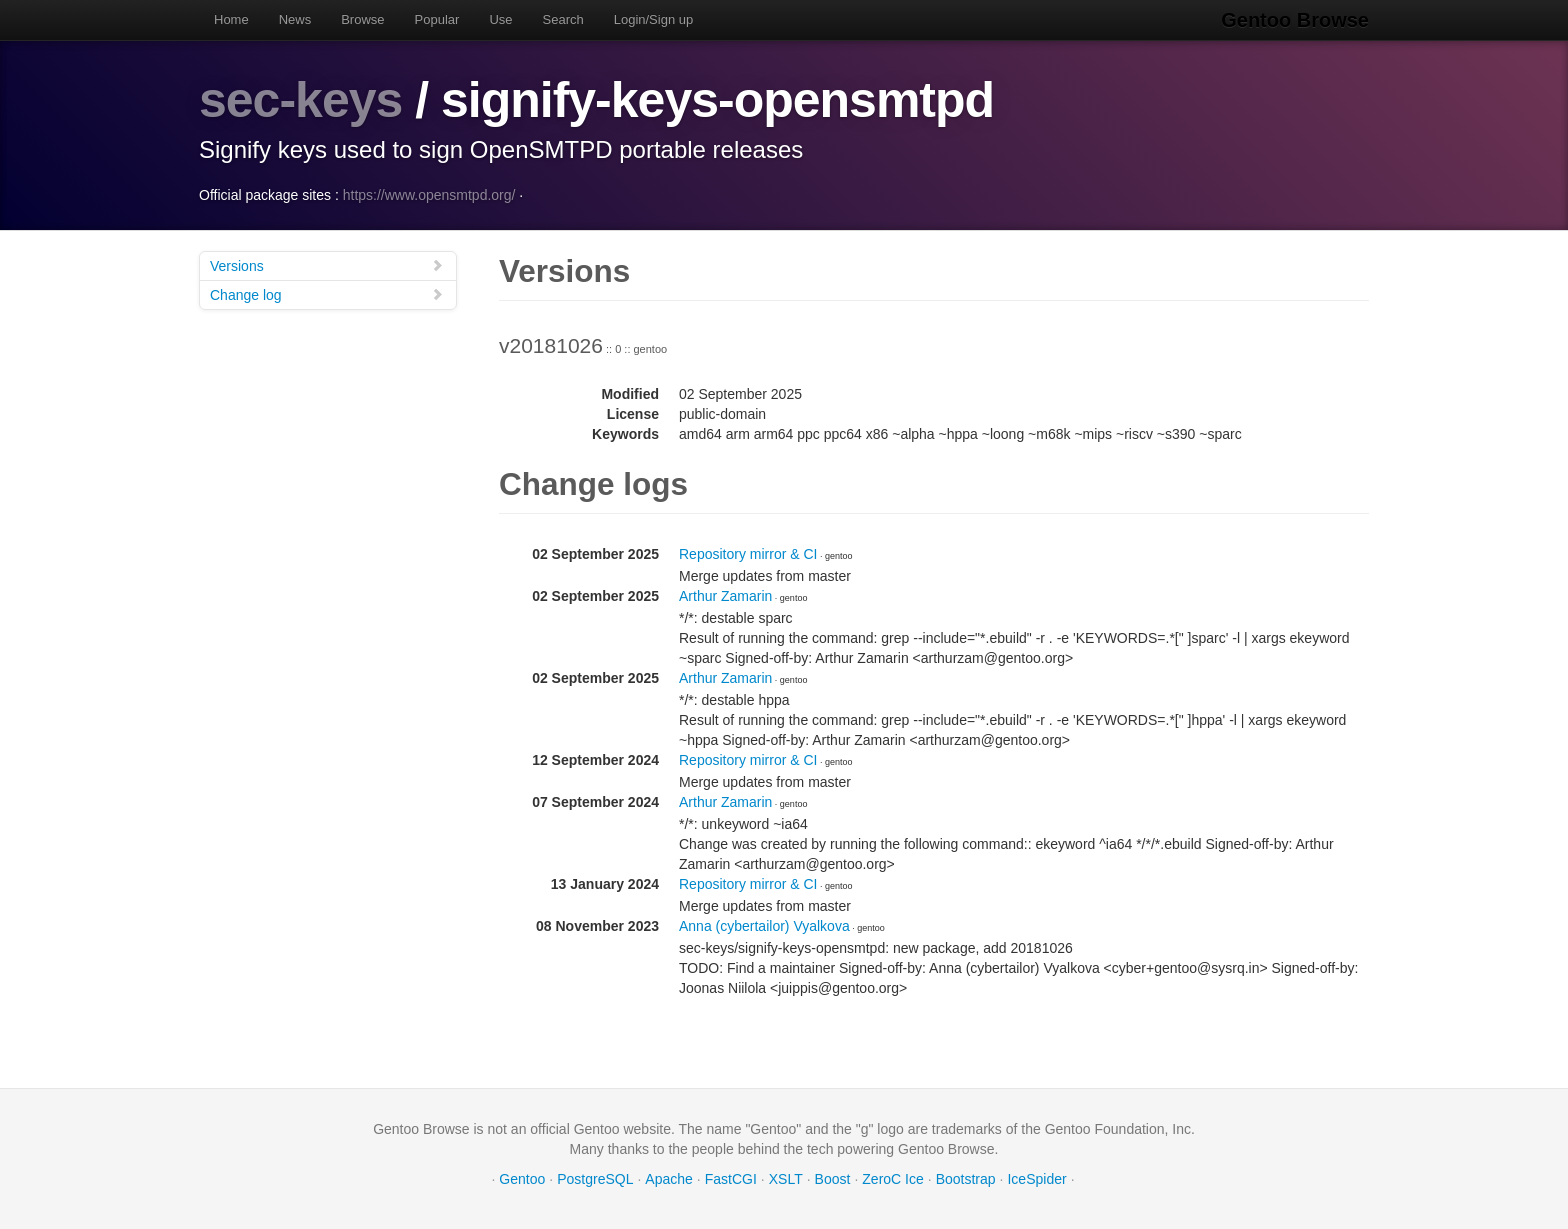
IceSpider (1036, 1179)
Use (500, 19)
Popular (437, 19)
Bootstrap (966, 1179)
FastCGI (731, 1179)
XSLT (786, 1179)
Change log (327, 294)
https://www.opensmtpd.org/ (429, 195)
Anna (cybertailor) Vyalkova (764, 926)
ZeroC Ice (892, 1179)
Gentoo (522, 1179)
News (295, 19)
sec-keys (300, 100)
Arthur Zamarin (725, 596)
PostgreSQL (595, 1179)
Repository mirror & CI (748, 554)
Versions (327, 265)
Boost (833, 1179)
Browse (362, 19)
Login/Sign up (654, 19)
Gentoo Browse (1295, 20)
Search (563, 19)
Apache (668, 1179)
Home (231, 19)
